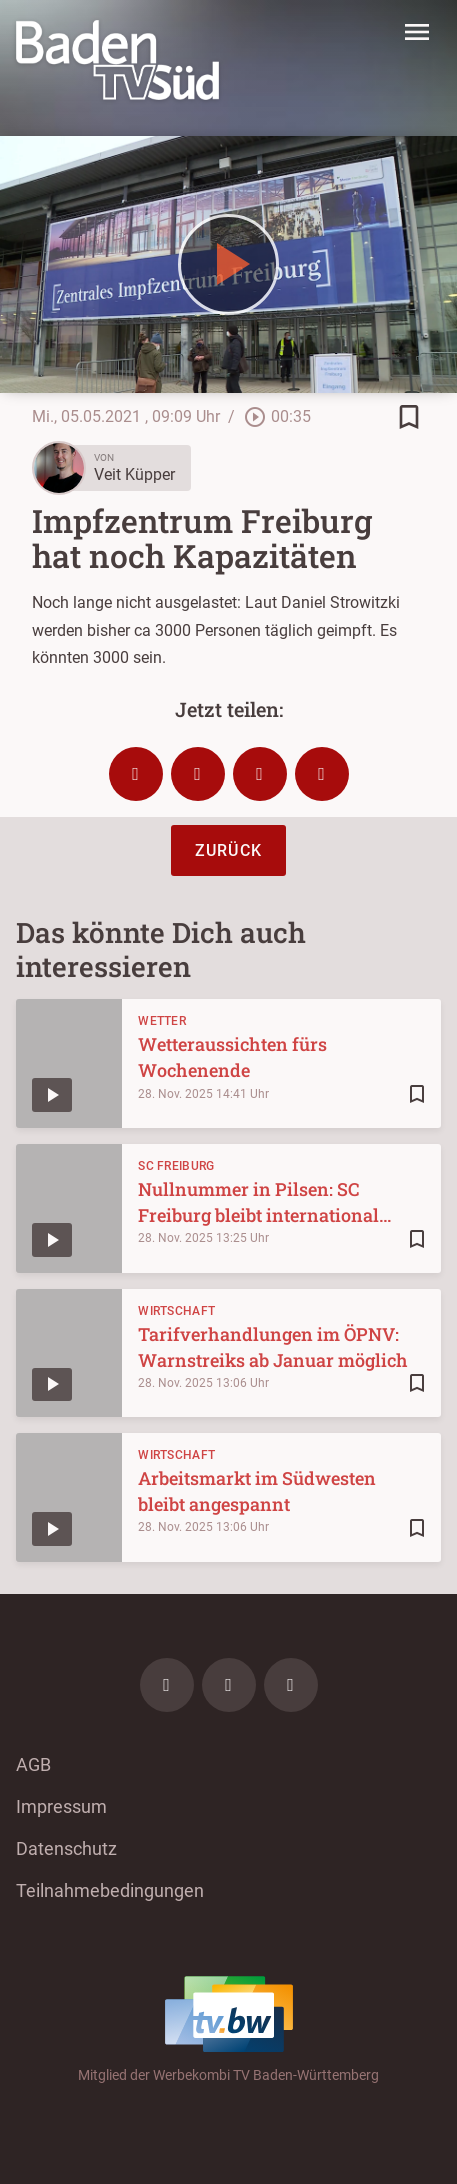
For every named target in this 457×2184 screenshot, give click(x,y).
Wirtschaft (176, 1311)
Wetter (162, 1021)
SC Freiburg (176, 1166)
